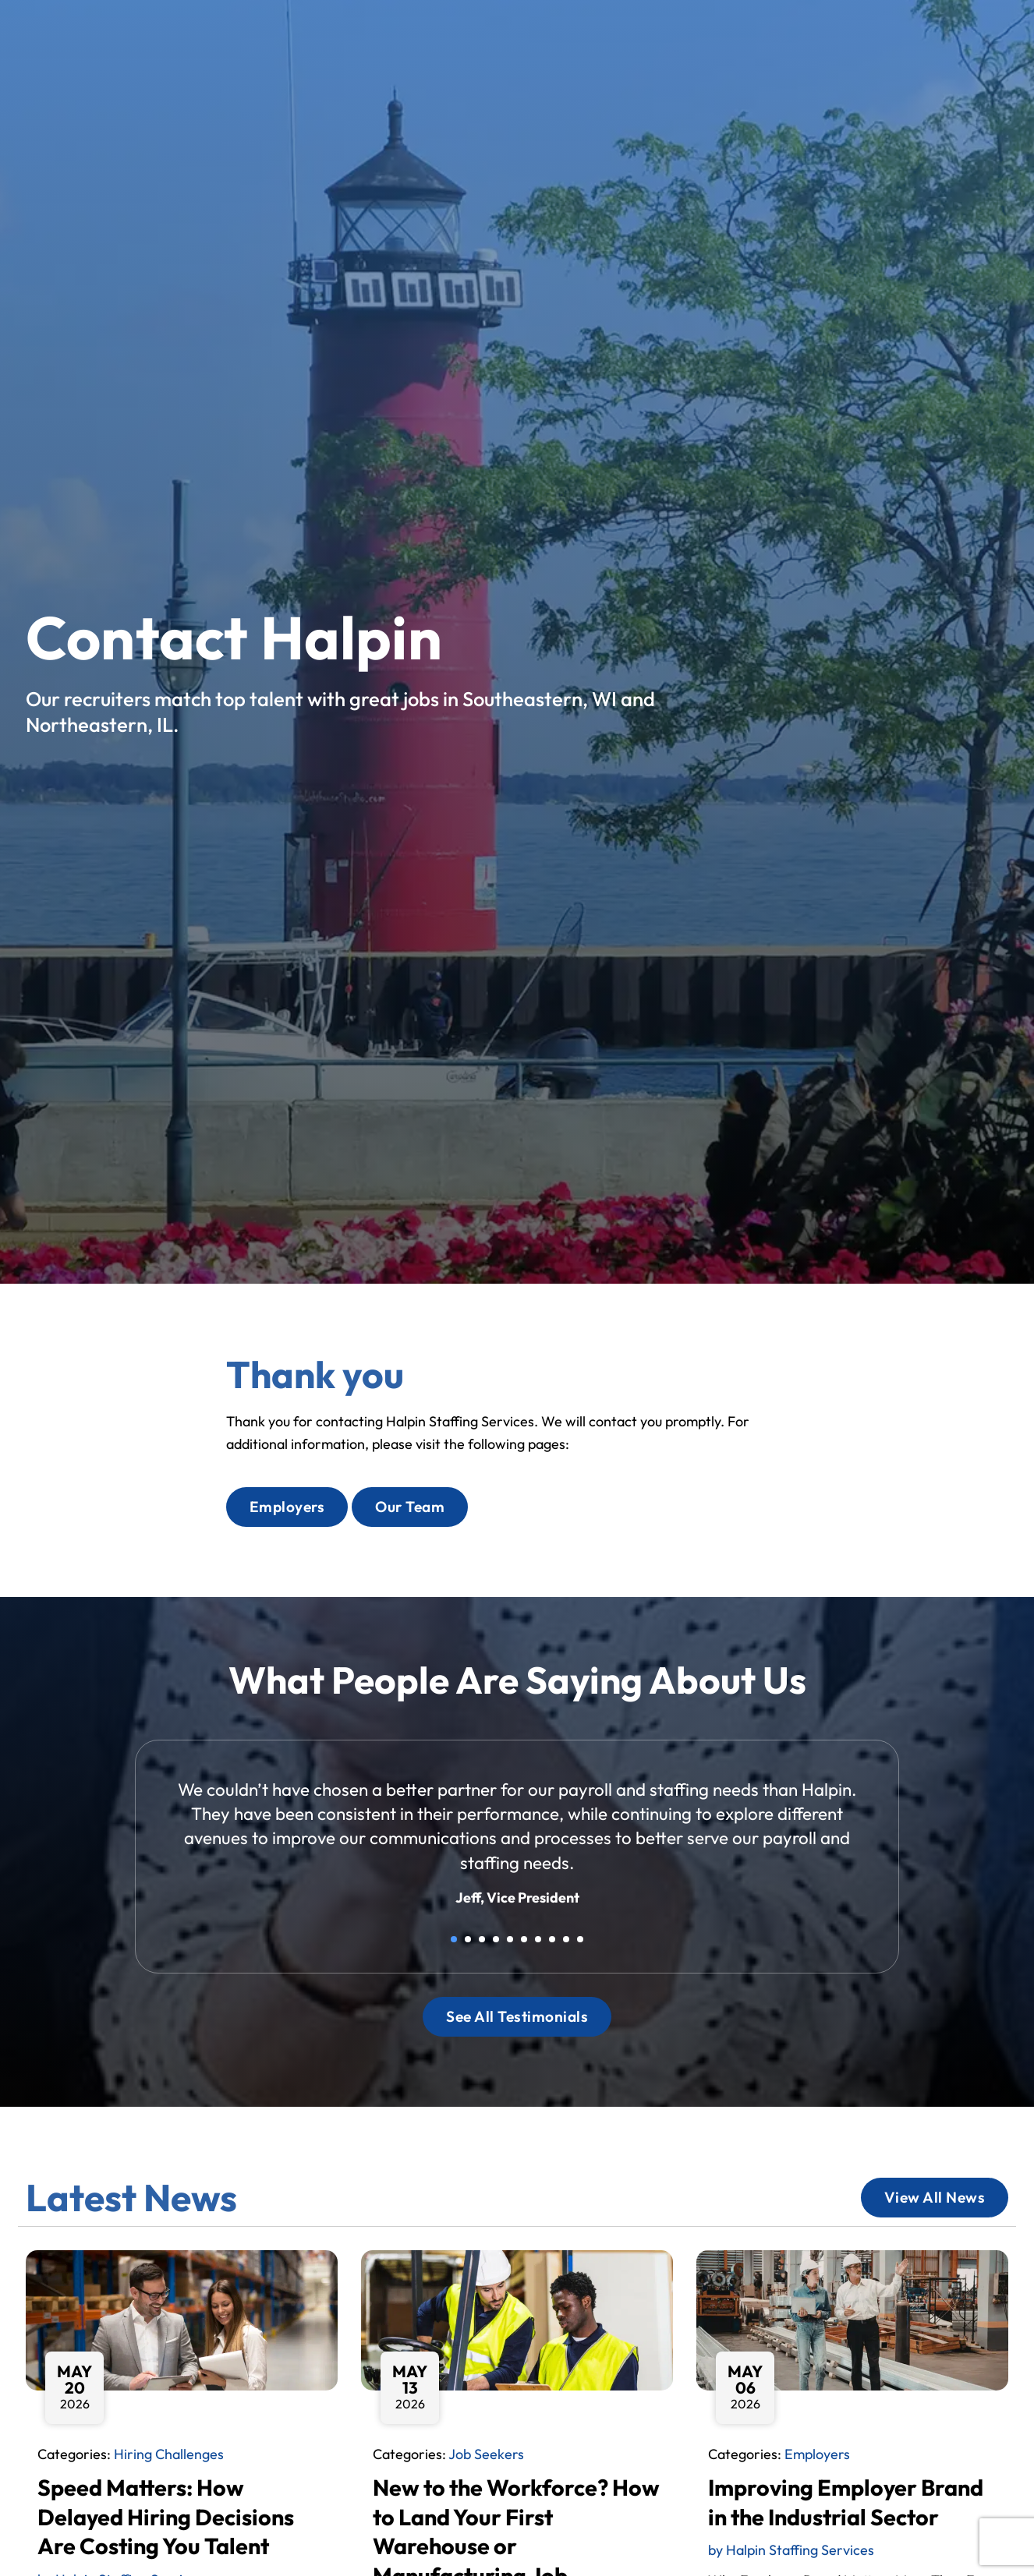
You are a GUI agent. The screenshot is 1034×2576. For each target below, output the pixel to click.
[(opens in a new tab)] (760, 66)
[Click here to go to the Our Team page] (410, 1507)
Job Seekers (486, 2454)
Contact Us (835, 35)
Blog (757, 38)
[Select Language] (956, 34)
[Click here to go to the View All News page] (935, 2197)
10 (580, 1939)
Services (591, 35)
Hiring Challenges (169, 2454)
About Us (685, 35)
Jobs (510, 35)
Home (446, 38)
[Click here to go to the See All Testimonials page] (517, 2017)
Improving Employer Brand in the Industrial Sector (845, 2501)
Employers (817, 2454)
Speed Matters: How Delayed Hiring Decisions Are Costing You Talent (165, 2516)
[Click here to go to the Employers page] (287, 1507)
